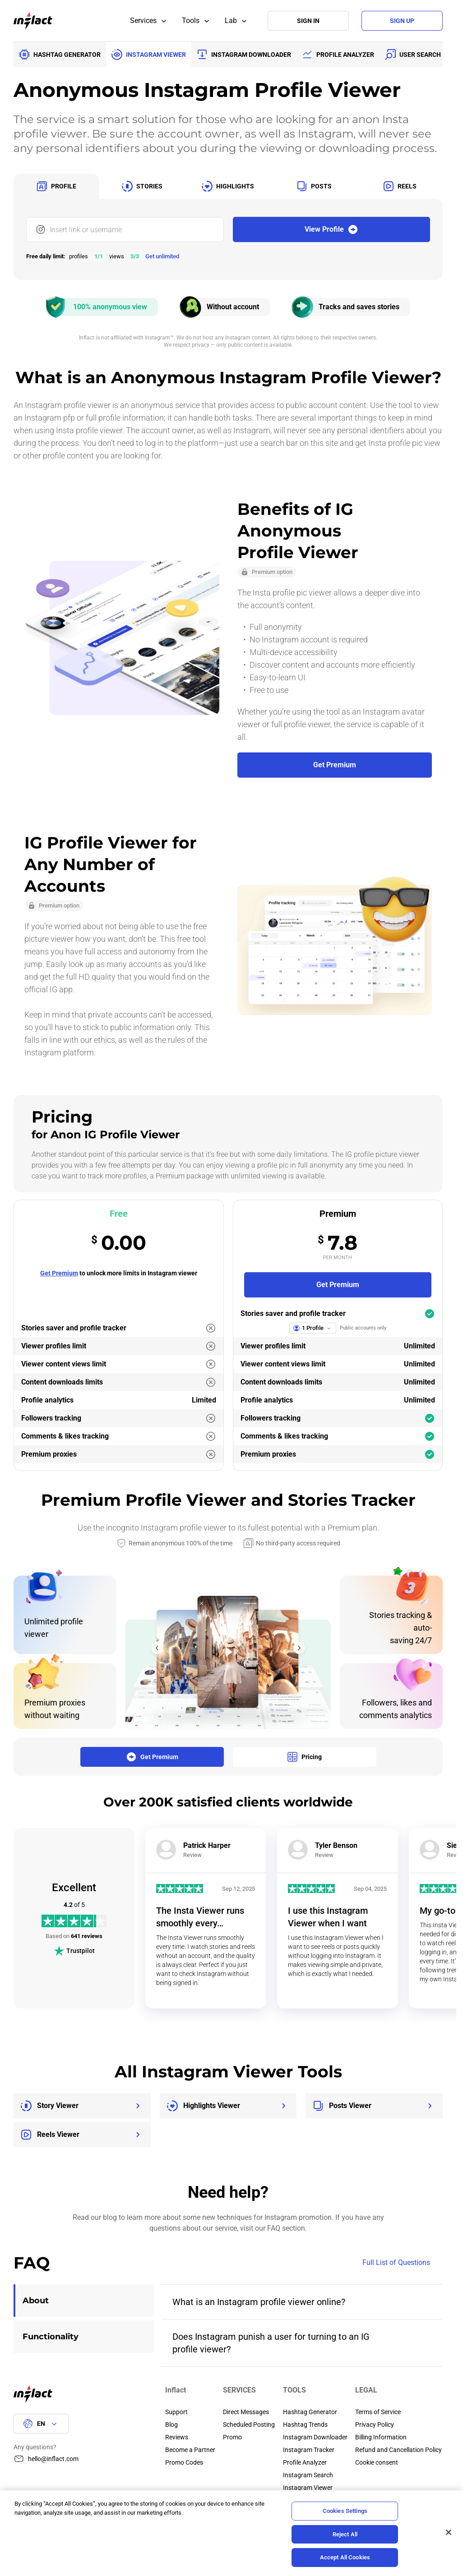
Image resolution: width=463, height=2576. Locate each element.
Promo (232, 2437)
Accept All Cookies (345, 2557)
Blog (171, 2424)
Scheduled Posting (249, 2424)
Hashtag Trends (305, 2424)
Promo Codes (184, 2462)
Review (192, 1855)
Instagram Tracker (308, 2449)
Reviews (176, 2437)
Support (176, 2412)
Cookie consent (376, 2462)
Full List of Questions (402, 2262)
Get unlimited (162, 256)
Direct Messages (246, 2412)
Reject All (345, 2534)
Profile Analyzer (305, 2462)
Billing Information (381, 2437)
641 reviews (86, 1936)
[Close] (448, 2532)
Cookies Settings (345, 2510)
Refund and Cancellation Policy (398, 2449)
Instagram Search (308, 2475)
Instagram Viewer (308, 2487)
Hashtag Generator (310, 2412)
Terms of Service (378, 2412)
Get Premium (59, 1273)
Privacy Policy (374, 2424)
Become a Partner (190, 2449)
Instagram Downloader (315, 2437)
